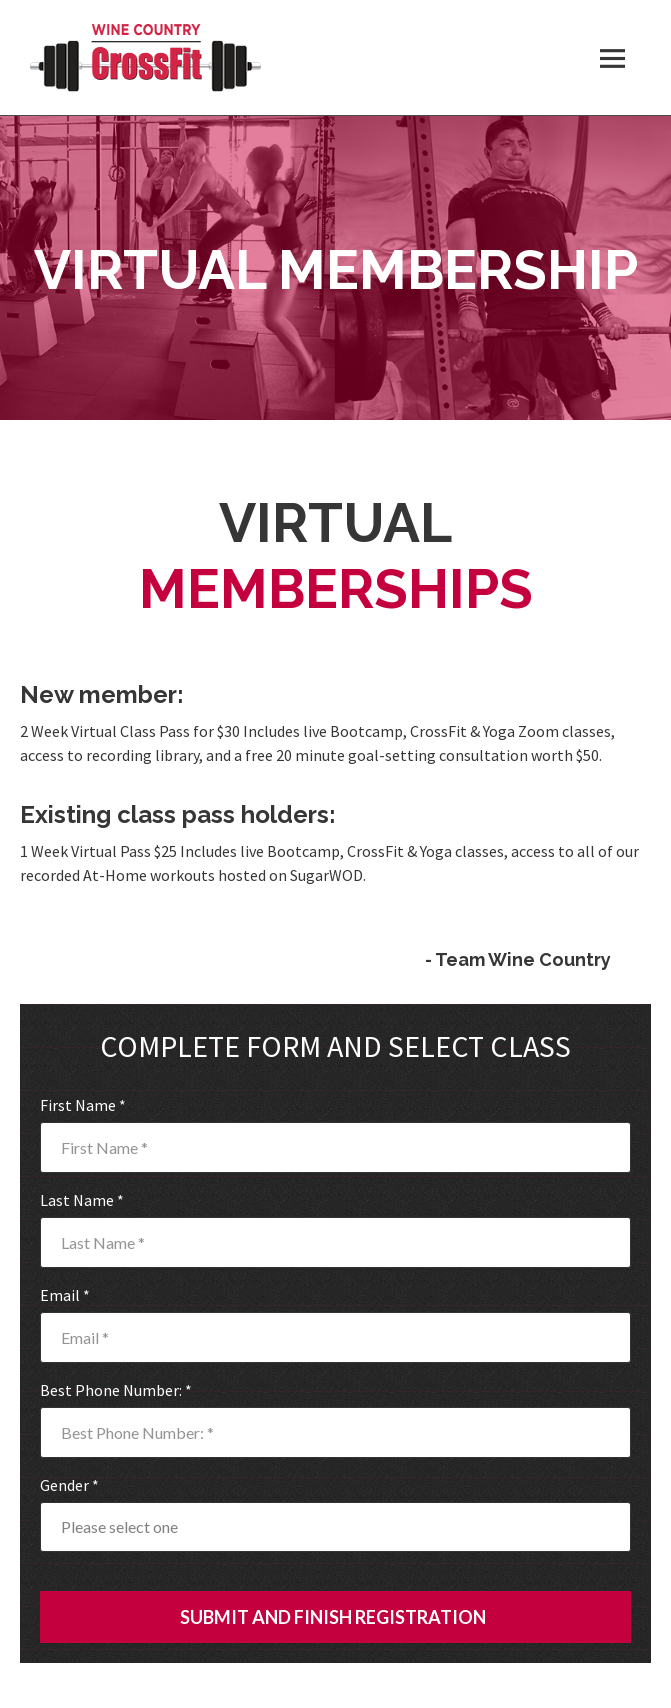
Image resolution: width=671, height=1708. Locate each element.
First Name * (83, 1105)
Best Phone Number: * (116, 1390)
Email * (65, 1295)
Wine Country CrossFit (145, 57)
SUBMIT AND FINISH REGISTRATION (333, 1617)
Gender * (69, 1485)
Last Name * (82, 1200)
